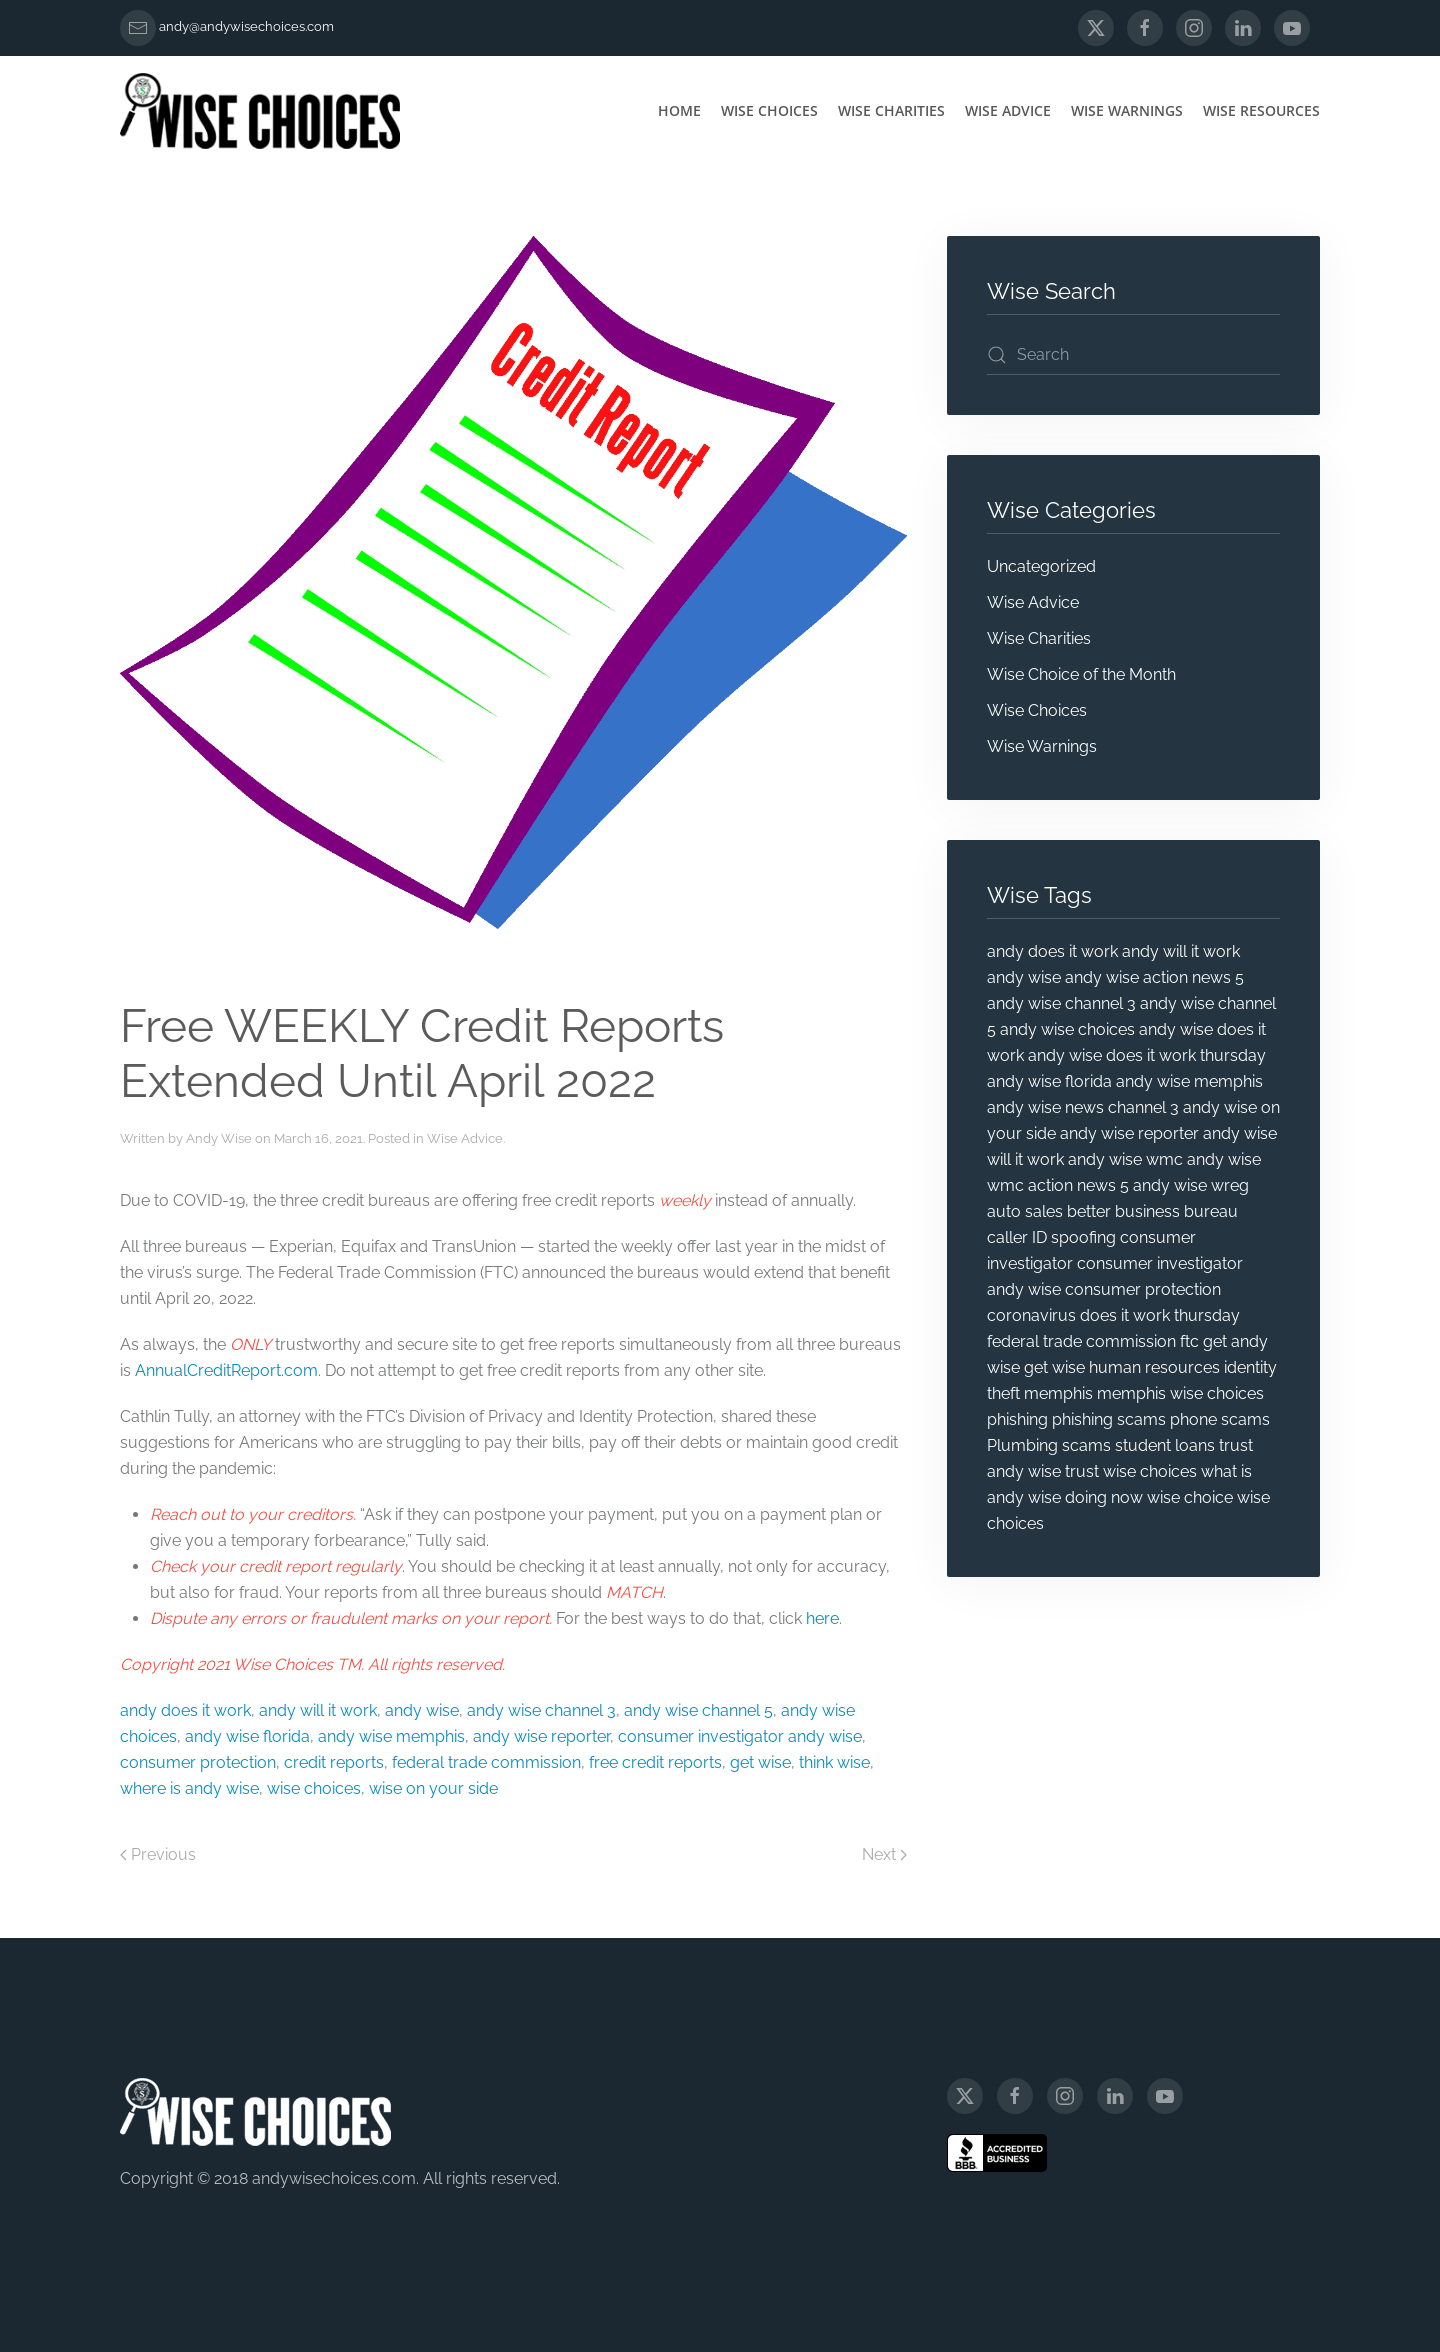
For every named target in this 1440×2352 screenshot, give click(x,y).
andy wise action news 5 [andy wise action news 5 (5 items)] (1154, 977)
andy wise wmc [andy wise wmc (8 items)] (1125, 1159)
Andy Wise (219, 1138)
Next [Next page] (884, 1854)
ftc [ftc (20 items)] (1189, 1341)
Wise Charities (891, 110)
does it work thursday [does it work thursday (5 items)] (1160, 1315)
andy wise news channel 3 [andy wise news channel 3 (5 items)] (1083, 1107)
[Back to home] (260, 111)
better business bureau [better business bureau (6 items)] (1152, 1211)
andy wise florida (247, 1736)
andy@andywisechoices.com (246, 26)
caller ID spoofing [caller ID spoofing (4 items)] (1051, 1237)
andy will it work (318, 1710)
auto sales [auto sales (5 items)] (1025, 1211)
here (822, 1618)
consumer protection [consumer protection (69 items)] (1143, 1289)
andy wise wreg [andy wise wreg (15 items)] (1191, 1185)
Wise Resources (1261, 110)
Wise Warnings (1127, 110)
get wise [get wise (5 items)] (1054, 1367)
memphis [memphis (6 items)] (1058, 1393)
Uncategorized (1041, 566)
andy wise (422, 1710)
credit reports (334, 1762)
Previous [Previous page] (158, 1854)
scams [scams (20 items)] (1086, 1445)
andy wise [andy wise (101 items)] (1024, 977)
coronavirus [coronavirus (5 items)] (1031, 1315)
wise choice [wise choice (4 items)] (1190, 1497)
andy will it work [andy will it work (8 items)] (1181, 951)
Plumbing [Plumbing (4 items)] (1022, 1445)
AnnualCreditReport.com (226, 1370)
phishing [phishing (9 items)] (1017, 1419)
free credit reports (655, 1762)
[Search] (1133, 355)
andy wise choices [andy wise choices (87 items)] (1067, 1029)
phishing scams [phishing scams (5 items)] (1109, 1419)
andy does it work (185, 1710)
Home (679, 110)
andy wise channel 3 (541, 1710)
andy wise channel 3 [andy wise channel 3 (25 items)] (1061, 1003)
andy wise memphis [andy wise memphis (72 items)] (1189, 1081)
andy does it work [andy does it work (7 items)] (1052, 951)
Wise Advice (1008, 110)
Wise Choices (769, 110)
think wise (834, 1762)
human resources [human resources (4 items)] (1154, 1367)
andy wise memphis (391, 1736)
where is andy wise (189, 1788)
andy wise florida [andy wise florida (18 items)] (1049, 1081)
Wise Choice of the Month (1081, 674)
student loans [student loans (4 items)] (1165, 1445)
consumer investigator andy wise (740, 1736)
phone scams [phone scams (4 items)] (1220, 1419)
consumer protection (198, 1762)
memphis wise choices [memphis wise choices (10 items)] (1180, 1393)
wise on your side (433, 1788)
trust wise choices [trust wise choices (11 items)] (1131, 1471)
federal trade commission (486, 1762)
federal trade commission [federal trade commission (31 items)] (1081, 1341)
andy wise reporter (541, 1736)
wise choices (314, 1788)
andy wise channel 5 (698, 1710)
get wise (760, 1762)
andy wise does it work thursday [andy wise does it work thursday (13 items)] (1147, 1055)
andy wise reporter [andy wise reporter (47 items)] (1129, 1133)
